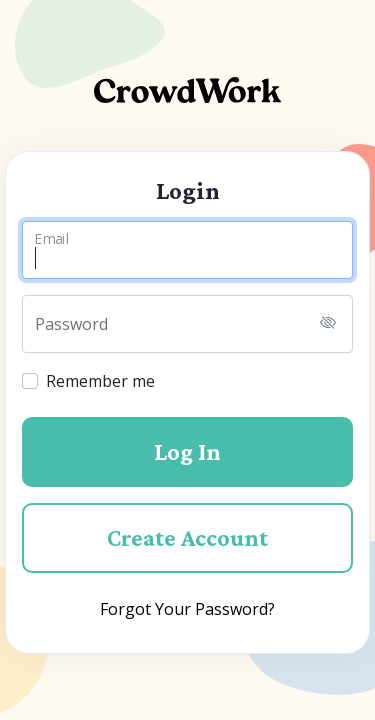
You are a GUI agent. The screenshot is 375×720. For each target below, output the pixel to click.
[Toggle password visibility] (328, 324)
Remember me (100, 381)
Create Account (187, 537)
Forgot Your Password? (187, 609)
